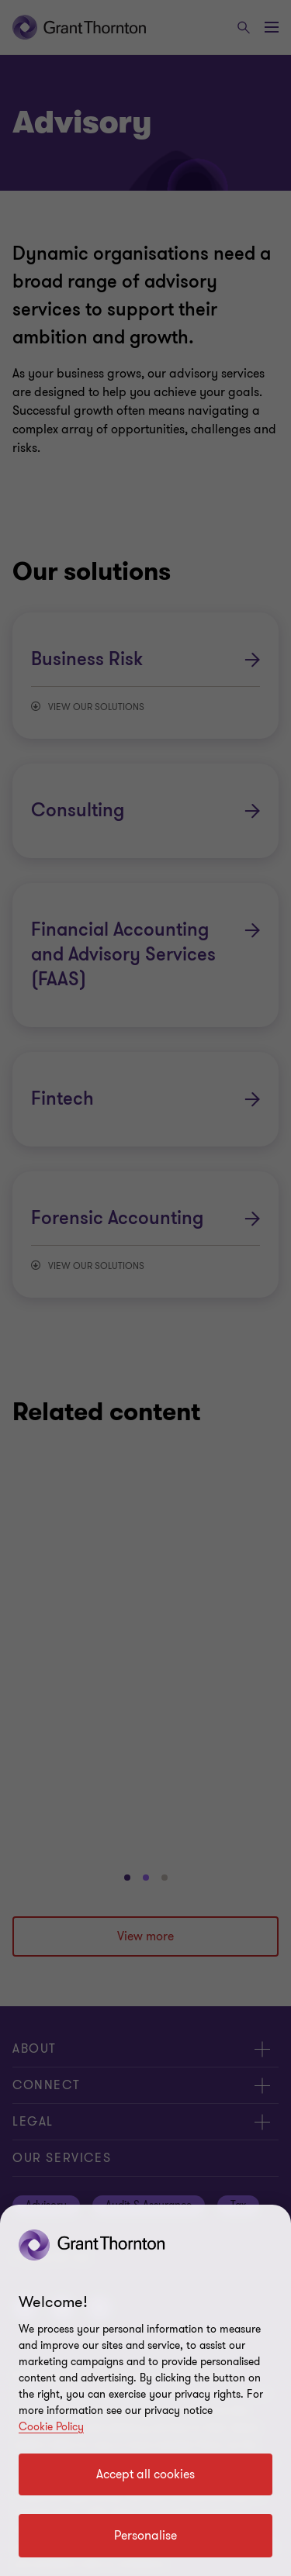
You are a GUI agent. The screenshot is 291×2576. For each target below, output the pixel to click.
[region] (145, 2390)
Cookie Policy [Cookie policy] (51, 2426)
